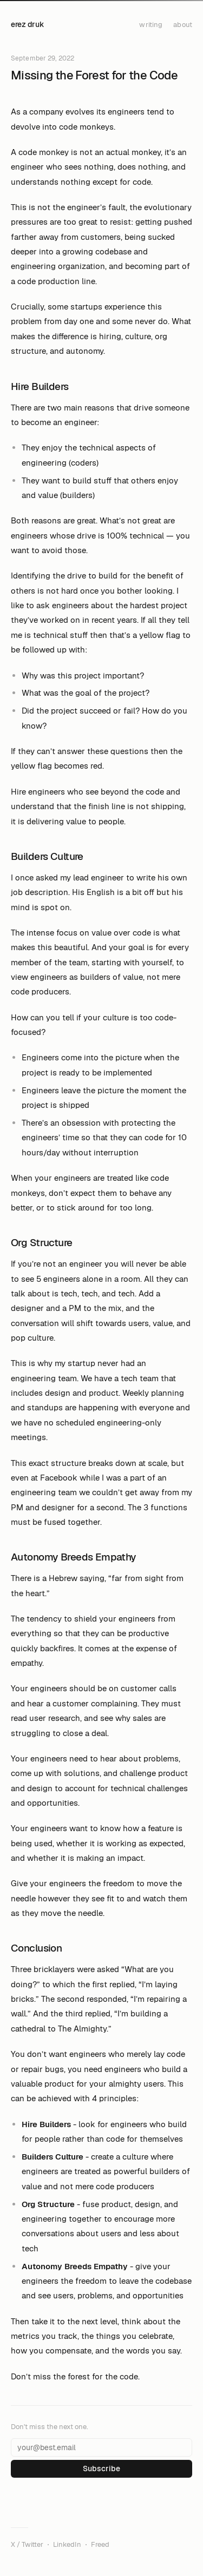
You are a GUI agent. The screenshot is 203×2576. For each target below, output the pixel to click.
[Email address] (101, 2447)
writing (150, 24)
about (182, 24)
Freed (100, 2544)
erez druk (27, 24)
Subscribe (101, 2468)
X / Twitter (27, 2544)
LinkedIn (67, 2544)
